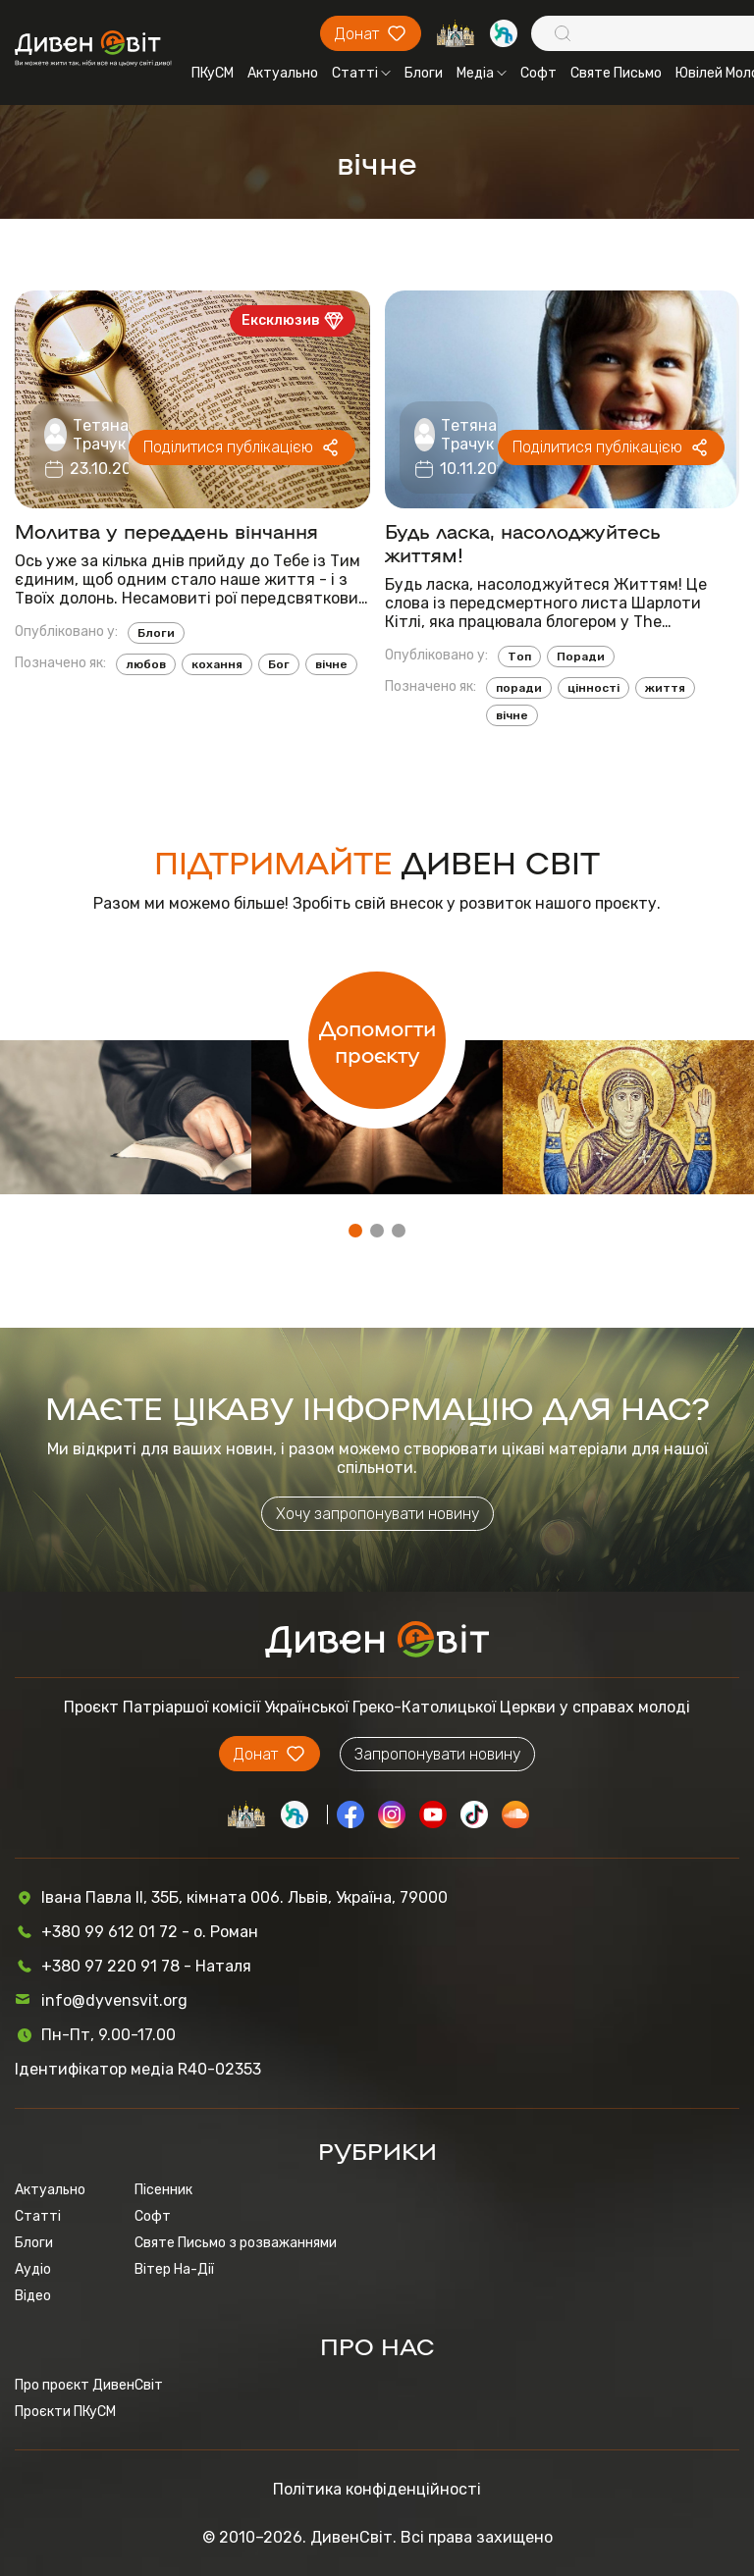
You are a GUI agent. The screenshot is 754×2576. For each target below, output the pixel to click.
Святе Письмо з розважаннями (236, 2242)
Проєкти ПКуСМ (65, 2411)
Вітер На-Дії (174, 2269)
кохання (216, 664)
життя (665, 688)
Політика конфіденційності (377, 2489)
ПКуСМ (212, 73)
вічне (331, 664)
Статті (361, 73)
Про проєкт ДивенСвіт (89, 2385)
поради (519, 688)
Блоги (423, 73)
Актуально (282, 73)
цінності (593, 688)
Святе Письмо (616, 73)
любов (146, 664)
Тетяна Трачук (101, 434)
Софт (538, 73)
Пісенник (163, 2190)
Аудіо (33, 2269)
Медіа (482, 73)
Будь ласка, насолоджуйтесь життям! (523, 541)
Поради (581, 656)
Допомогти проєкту (377, 1040)
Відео (33, 2295)
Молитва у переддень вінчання (166, 530)
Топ (519, 656)
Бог (279, 664)
